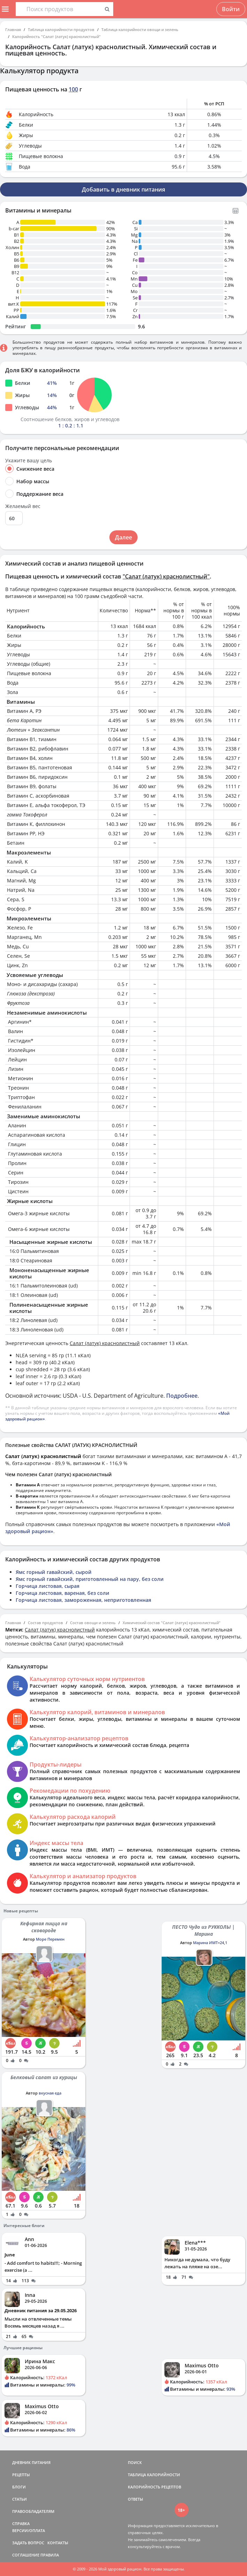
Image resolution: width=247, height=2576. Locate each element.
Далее (123, 537)
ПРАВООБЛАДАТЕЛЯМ (33, 2511)
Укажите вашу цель (28, 460)
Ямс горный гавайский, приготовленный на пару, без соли (90, 1579)
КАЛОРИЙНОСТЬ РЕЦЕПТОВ (154, 2486)
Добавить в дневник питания (123, 189)
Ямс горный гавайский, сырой (54, 1572)
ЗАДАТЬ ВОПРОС (28, 2542)
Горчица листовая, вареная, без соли (62, 1593)
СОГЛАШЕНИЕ (25, 2555)
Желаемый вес (22, 506)
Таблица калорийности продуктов (61, 29)
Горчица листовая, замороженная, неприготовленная (83, 1600)
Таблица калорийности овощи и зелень (139, 29)
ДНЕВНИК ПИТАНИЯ (31, 2462)
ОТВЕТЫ (135, 2499)
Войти (231, 9)
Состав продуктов (45, 1622)
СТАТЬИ (19, 2499)
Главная (13, 29)
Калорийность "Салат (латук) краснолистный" (56, 36)
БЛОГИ (19, 2486)
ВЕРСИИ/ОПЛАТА (28, 2530)
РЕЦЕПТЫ (21, 2474)
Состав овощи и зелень (93, 1622)
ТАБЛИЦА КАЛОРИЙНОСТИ (154, 2474)
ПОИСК (135, 2462)
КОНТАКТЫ (57, 2542)
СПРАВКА (21, 2523)
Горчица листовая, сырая (47, 1586)
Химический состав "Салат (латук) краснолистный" (172, 1622)
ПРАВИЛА (49, 2555)
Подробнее (182, 1395)
